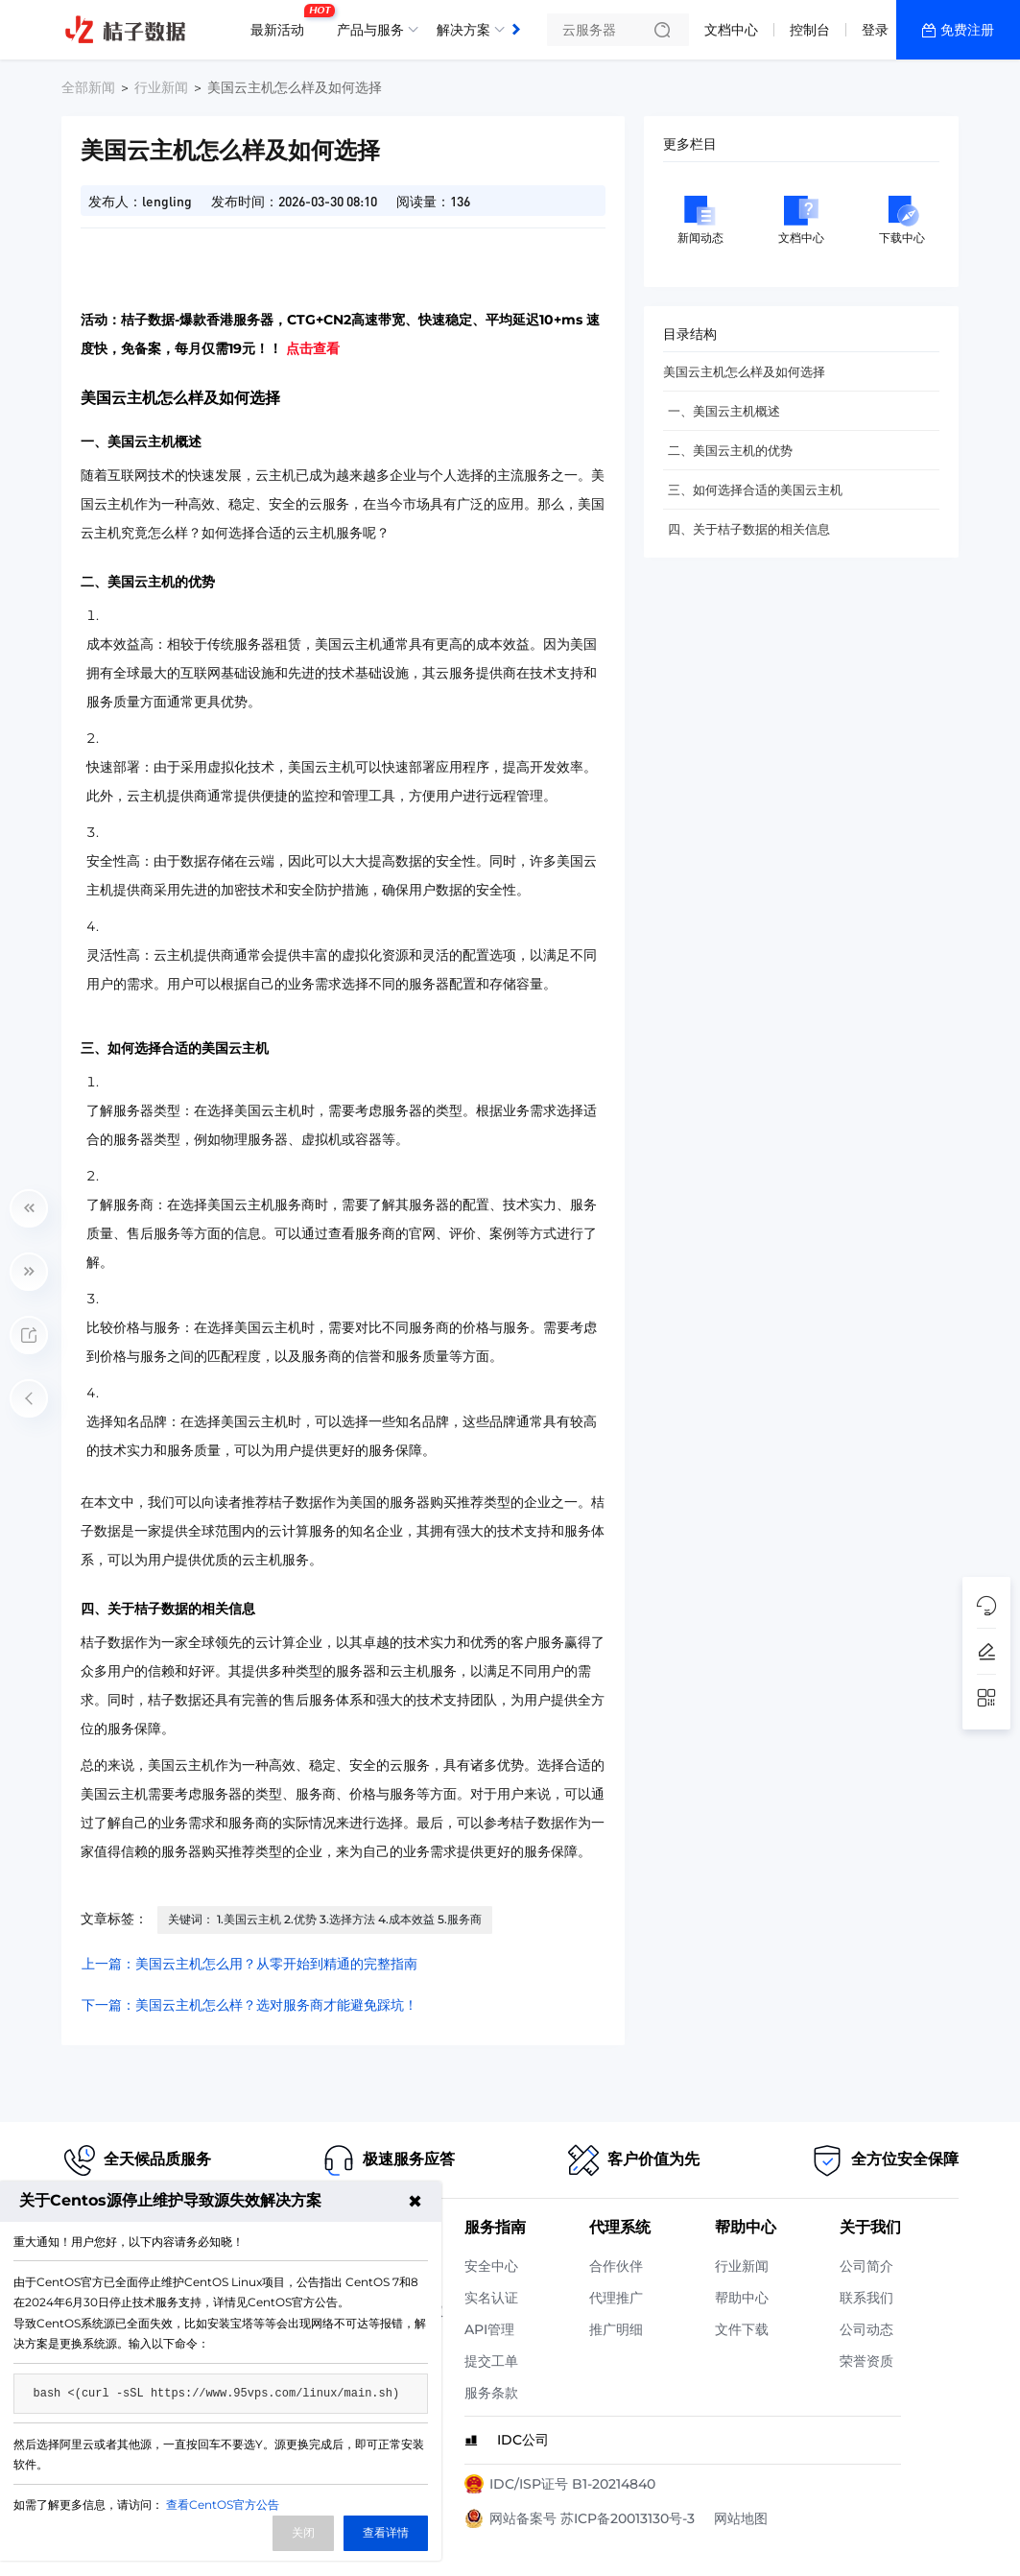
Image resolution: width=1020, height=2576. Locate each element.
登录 (875, 29)
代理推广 (616, 2297)
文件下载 (742, 2329)
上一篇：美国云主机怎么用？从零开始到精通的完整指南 (249, 1963)
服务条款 (491, 2392)
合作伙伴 (616, 2266)
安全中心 (491, 2266)
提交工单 (491, 2361)
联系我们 (866, 2297)
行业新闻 (161, 87)
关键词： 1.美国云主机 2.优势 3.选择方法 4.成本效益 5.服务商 (325, 1919)
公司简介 (866, 2266)
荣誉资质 (866, 2361)
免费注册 (967, 29)
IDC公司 (523, 2439)
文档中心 (731, 29)
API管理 (489, 2329)
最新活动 (282, 22)
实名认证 (491, 2297)
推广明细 (616, 2329)
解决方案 (463, 29)
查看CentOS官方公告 (222, 2504)
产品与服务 (370, 29)
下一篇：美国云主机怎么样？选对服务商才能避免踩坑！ (249, 2005)
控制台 (810, 29)
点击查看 (313, 348)
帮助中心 (742, 2297)
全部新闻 (88, 87)
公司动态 (866, 2329)
